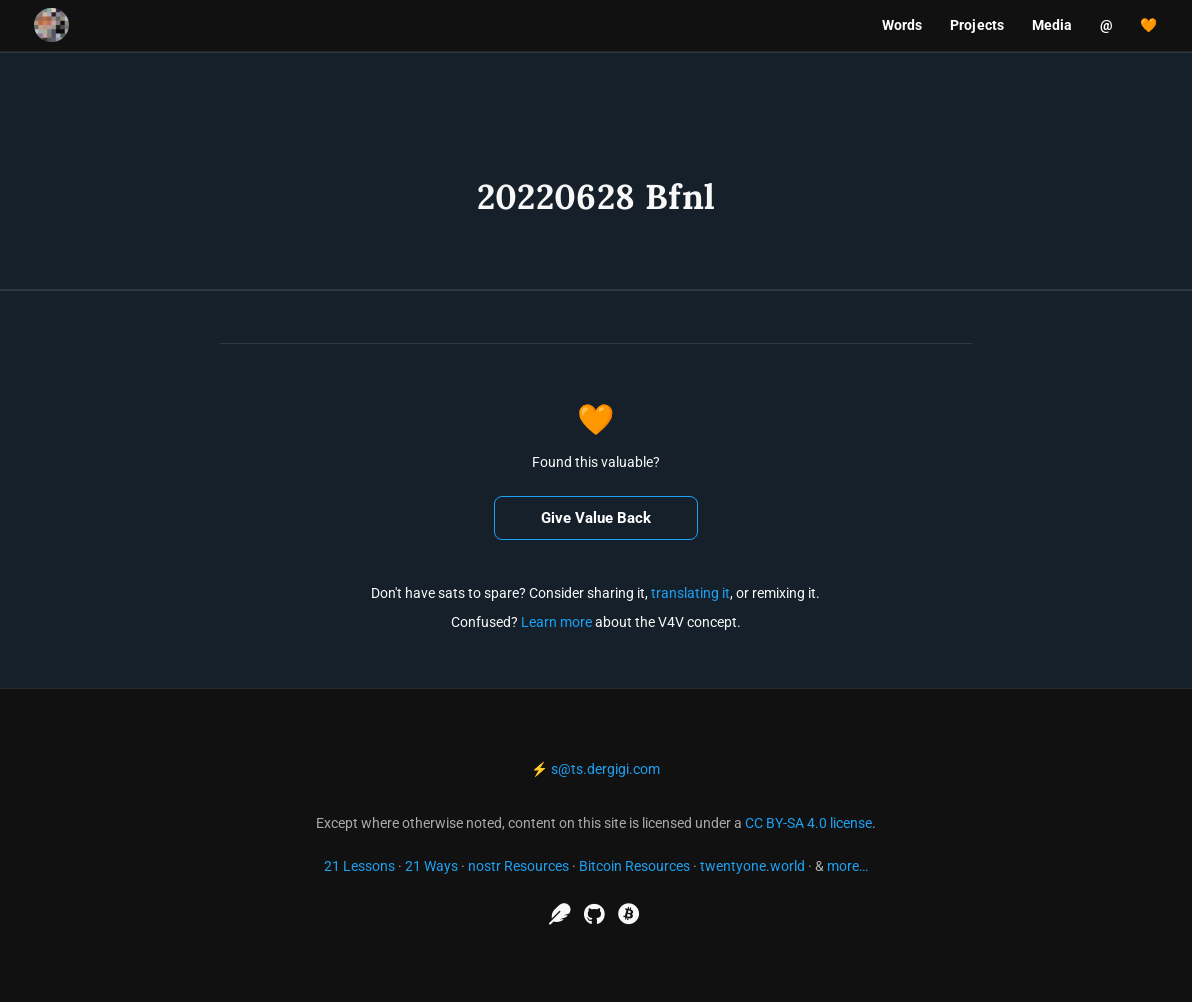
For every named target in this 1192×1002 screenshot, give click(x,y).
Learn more (556, 622)
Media (1052, 25)
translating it (690, 593)
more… (847, 866)
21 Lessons (359, 866)
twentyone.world (752, 866)
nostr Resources (518, 866)
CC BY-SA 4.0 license (808, 823)
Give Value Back (596, 518)
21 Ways (431, 866)
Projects (977, 25)
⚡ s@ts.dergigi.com (595, 769)
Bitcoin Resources (634, 866)
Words (902, 25)
